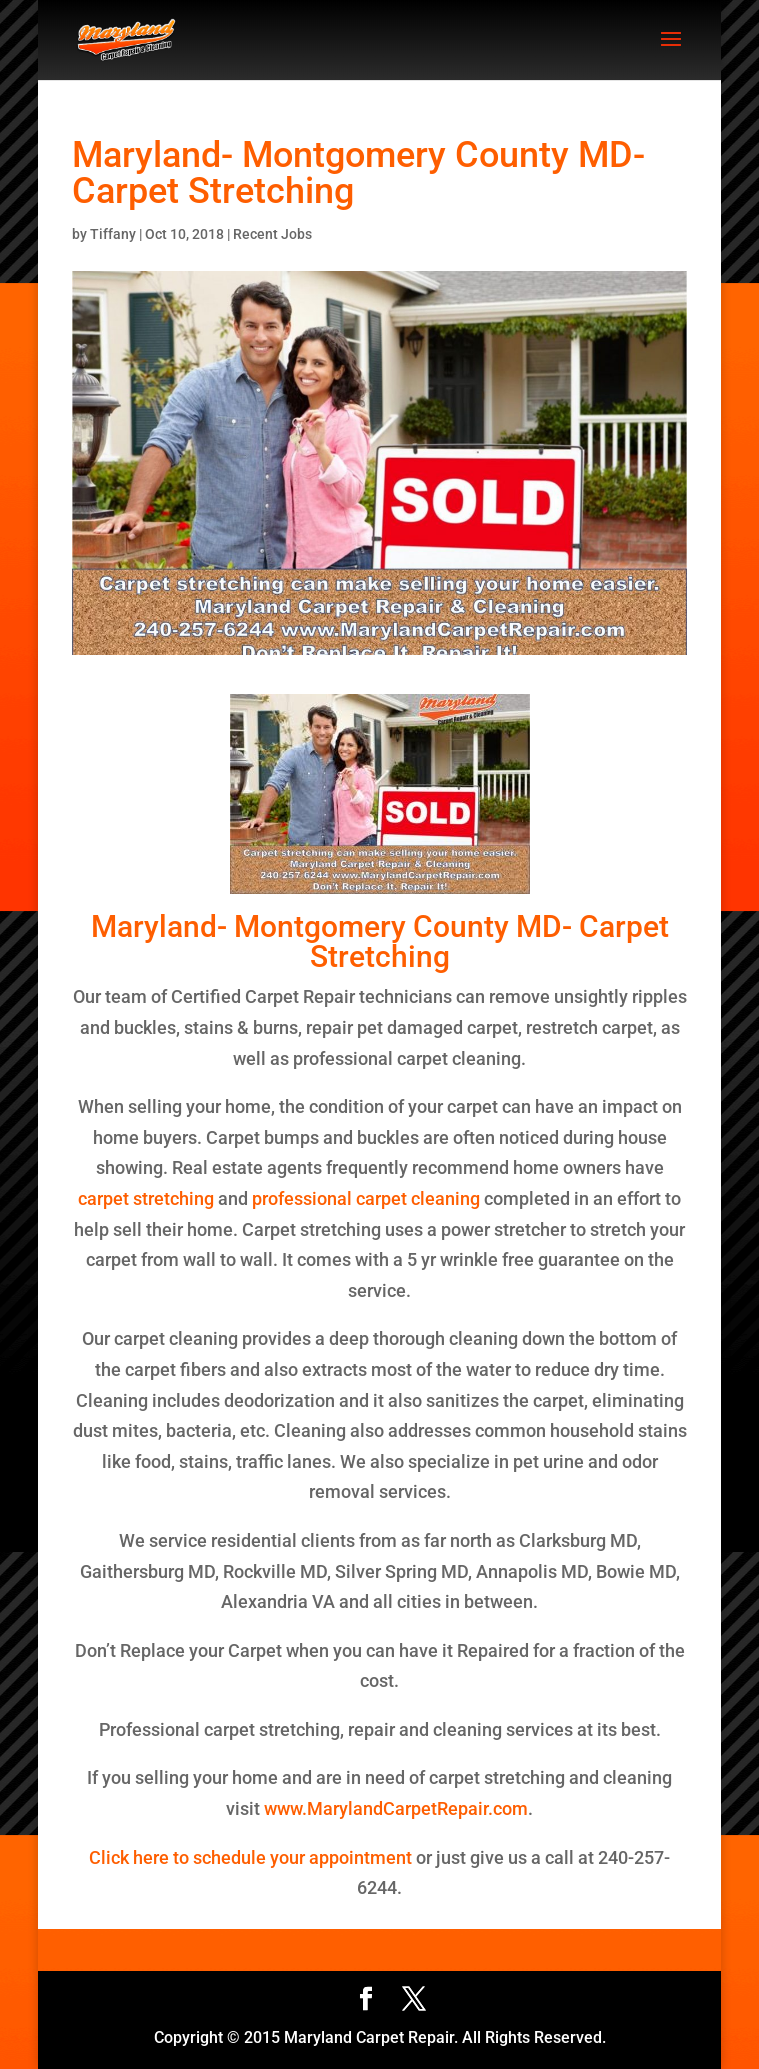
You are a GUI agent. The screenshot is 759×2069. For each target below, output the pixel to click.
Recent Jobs (272, 234)
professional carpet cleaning (364, 1198)
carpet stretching (146, 1198)
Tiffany (113, 234)
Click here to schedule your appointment (250, 1857)
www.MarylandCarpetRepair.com (396, 1808)
